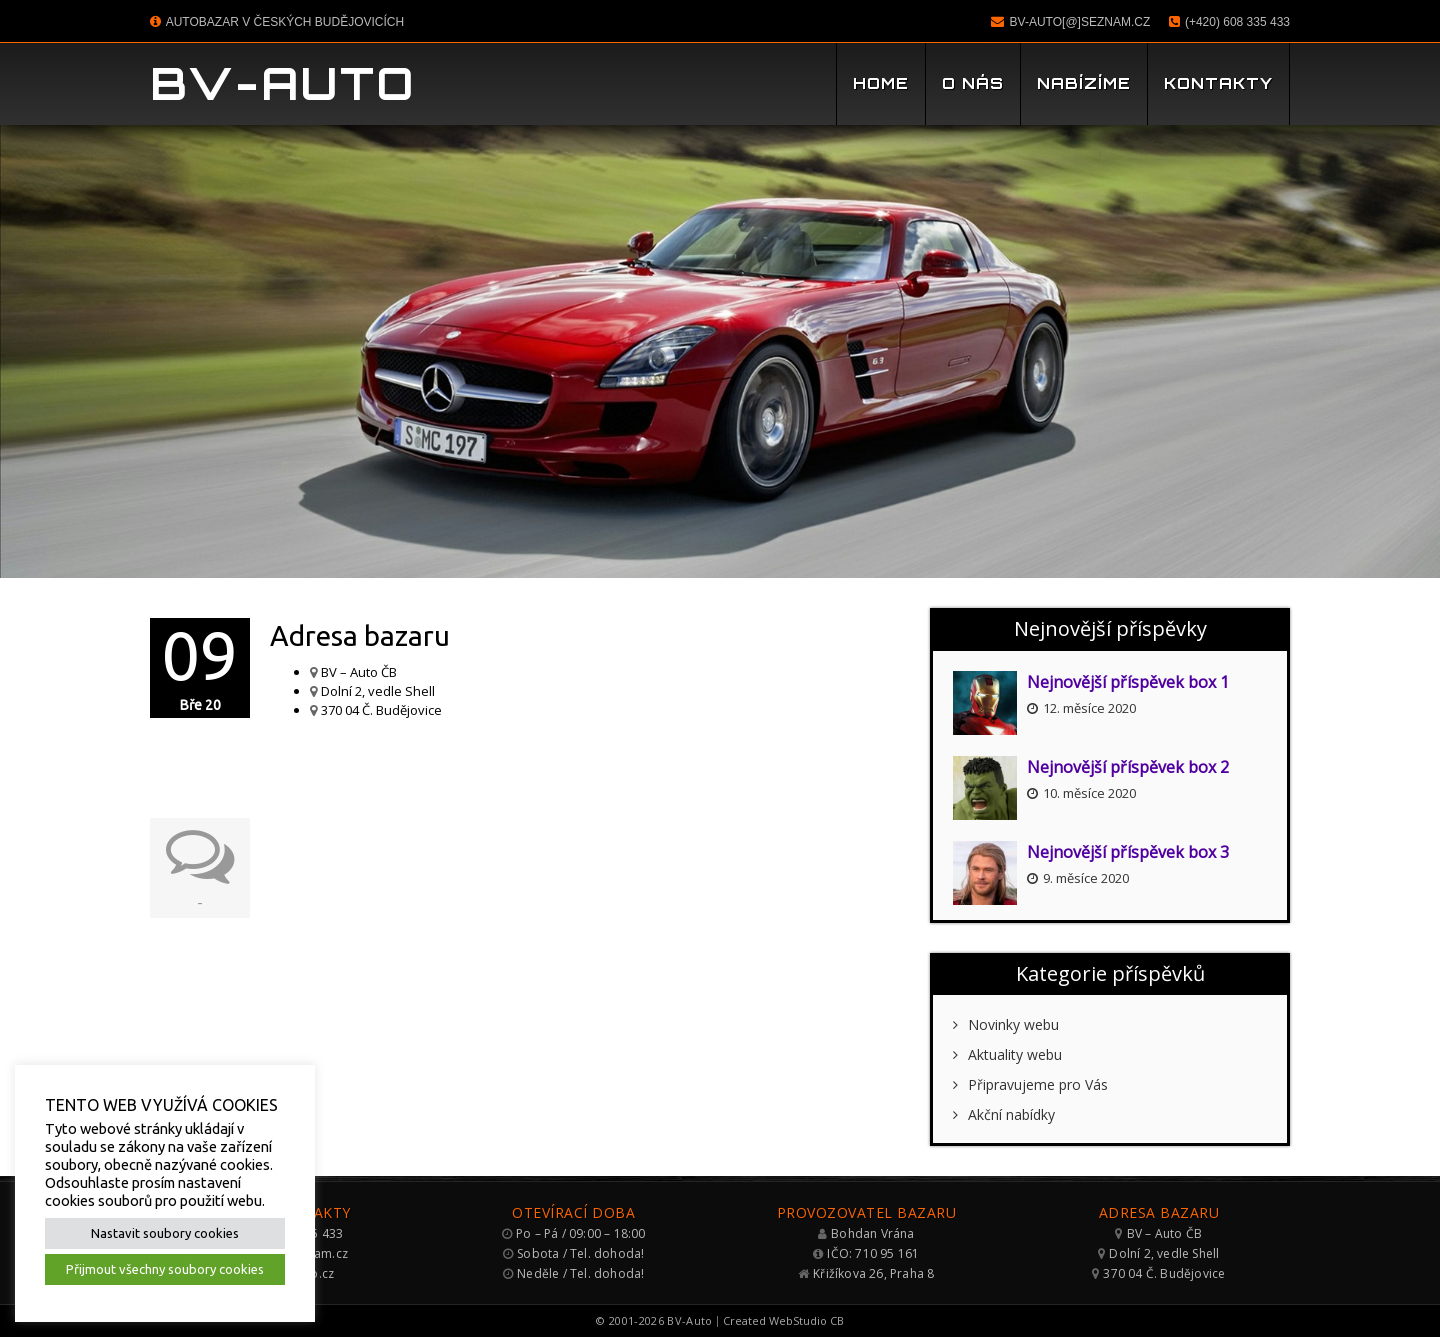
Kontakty (1218, 83)
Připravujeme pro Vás (1030, 1084)
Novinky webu (1006, 1024)
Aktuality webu (1007, 1054)
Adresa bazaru (360, 635)
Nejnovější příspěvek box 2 (1128, 767)
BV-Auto (283, 83)
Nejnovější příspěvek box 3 (1128, 852)
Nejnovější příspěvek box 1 (1128, 682)
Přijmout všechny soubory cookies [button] (165, 1269)
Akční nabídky (1004, 1114)
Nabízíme (1084, 83)
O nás (973, 83)
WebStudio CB (806, 1320)
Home (881, 83)
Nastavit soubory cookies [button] (165, 1233)
